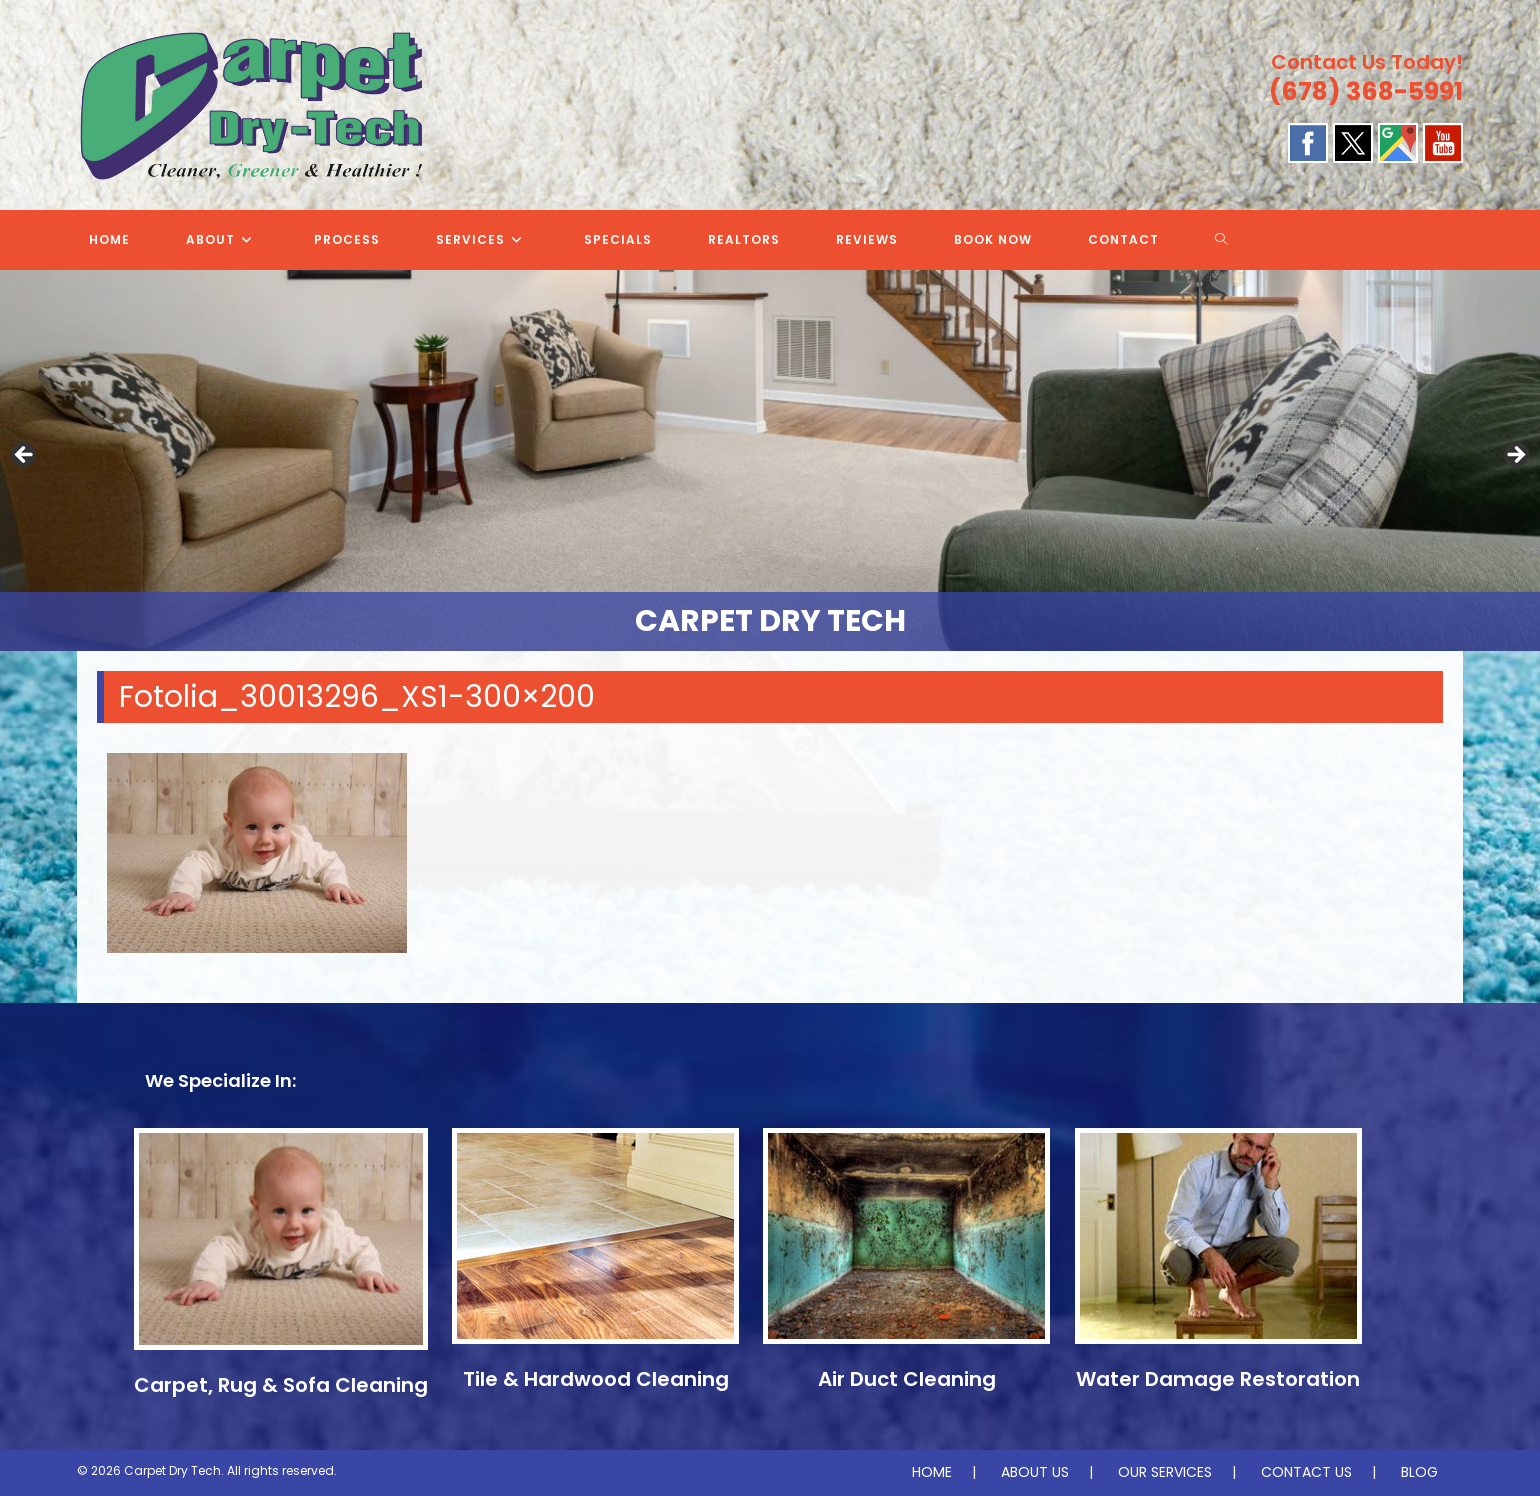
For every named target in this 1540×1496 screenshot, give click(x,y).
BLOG (1419, 1472)
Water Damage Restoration (1218, 1379)
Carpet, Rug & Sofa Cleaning (281, 1385)
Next (1515, 456)
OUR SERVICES (1165, 1472)
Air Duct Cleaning (907, 1379)
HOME (932, 1472)
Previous (25, 456)
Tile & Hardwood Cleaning (596, 1379)
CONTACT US (1306, 1472)
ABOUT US (1035, 1472)
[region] (770, 460)
